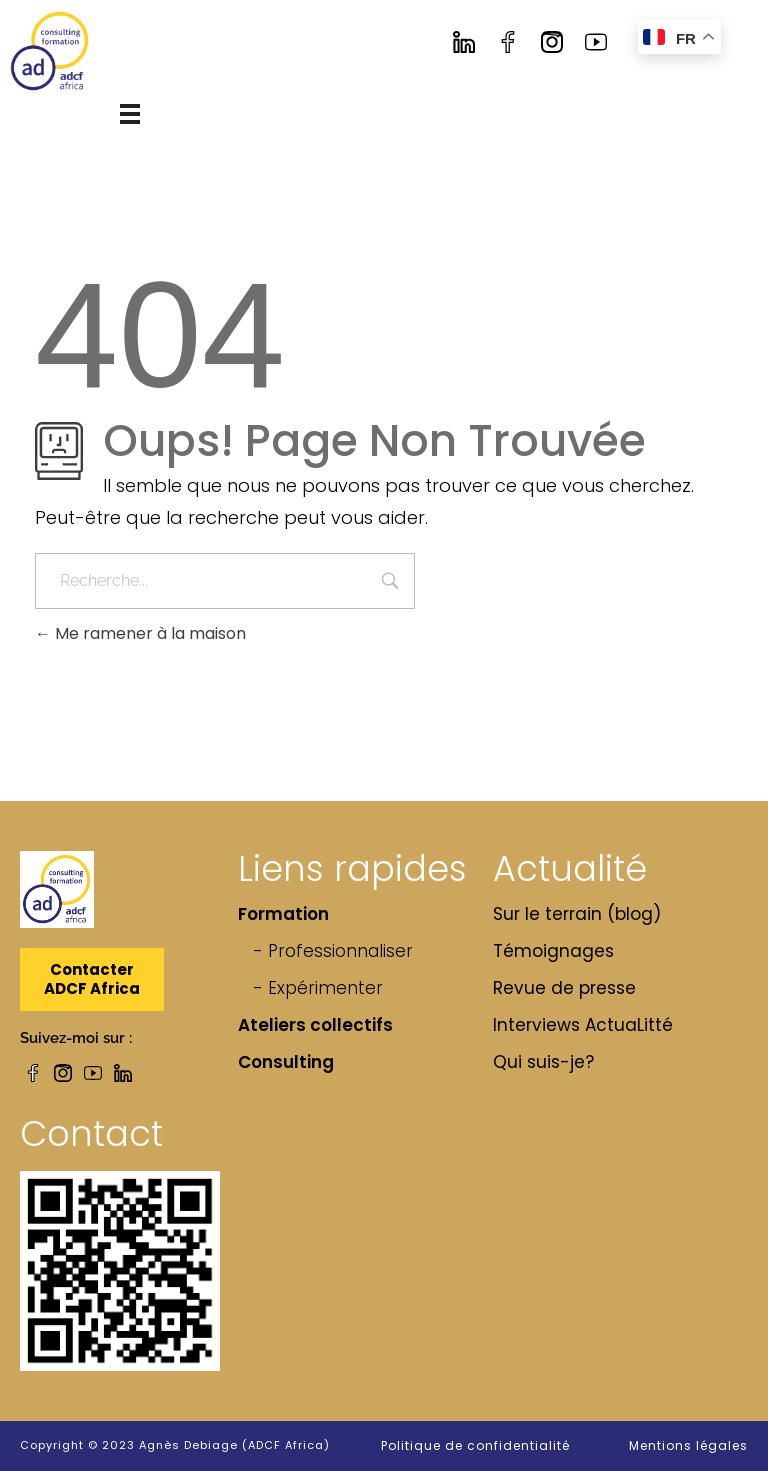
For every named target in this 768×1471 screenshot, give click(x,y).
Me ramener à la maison (140, 633)
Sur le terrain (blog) (577, 914)
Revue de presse (564, 988)
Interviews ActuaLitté (583, 1025)
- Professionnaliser (333, 951)
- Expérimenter (318, 988)
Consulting (286, 1062)
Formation (283, 914)
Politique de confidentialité (475, 1445)
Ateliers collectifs (315, 1025)
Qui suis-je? (543, 1062)
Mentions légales (688, 1445)
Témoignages (553, 951)
